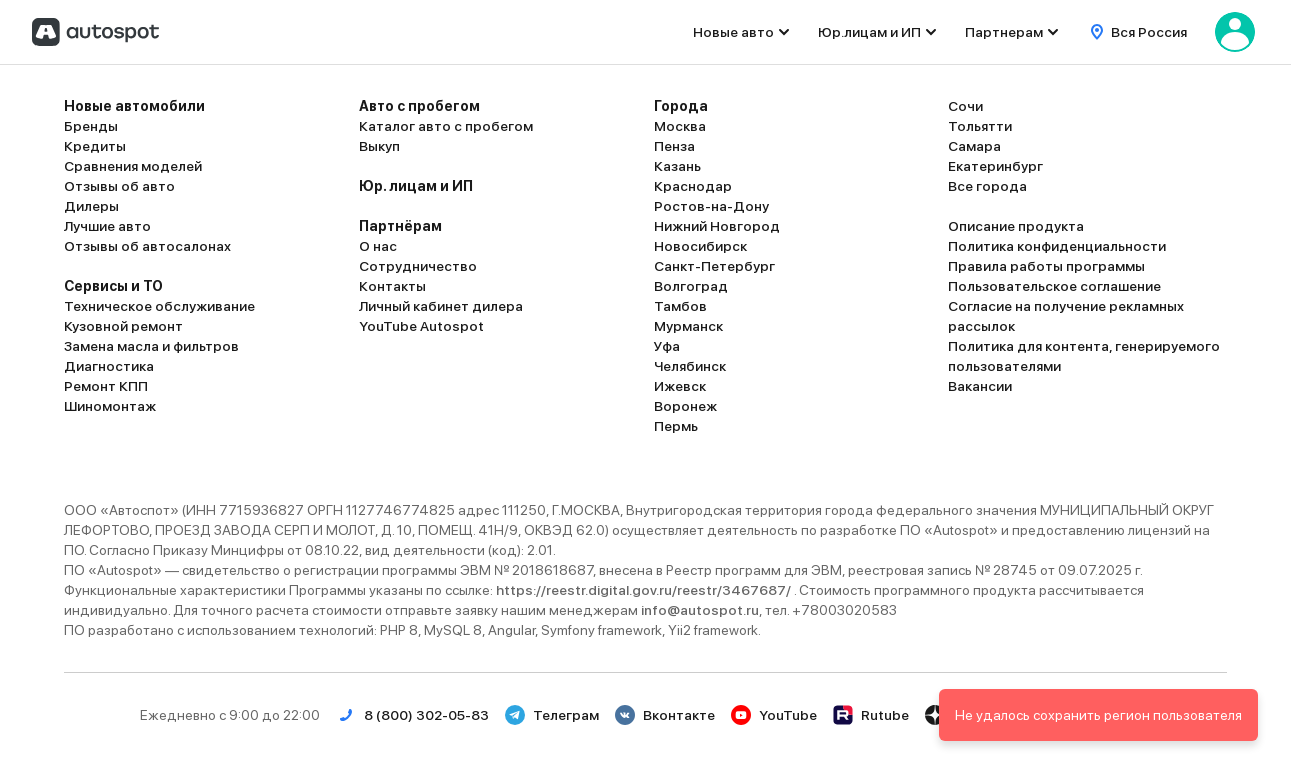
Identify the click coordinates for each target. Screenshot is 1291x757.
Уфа (667, 346)
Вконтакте (665, 715)
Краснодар (693, 186)
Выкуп (379, 146)
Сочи (965, 106)
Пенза (674, 146)
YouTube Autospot (421, 326)
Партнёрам (400, 226)
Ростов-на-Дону (711, 206)
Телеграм (552, 715)
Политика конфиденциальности (1057, 246)
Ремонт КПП (106, 386)
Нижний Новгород (717, 226)
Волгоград (691, 286)
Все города (987, 186)
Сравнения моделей (133, 166)
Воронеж (685, 406)
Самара (974, 146)
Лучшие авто (107, 226)
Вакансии (980, 386)
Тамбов (680, 306)
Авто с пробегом (419, 106)
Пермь (676, 426)
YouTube (774, 715)
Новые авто (733, 32)
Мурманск (688, 326)
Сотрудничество (418, 266)
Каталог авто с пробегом (446, 126)
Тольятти (980, 126)
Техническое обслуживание (159, 306)
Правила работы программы (1046, 266)
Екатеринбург (995, 166)
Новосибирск (700, 246)
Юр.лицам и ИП (869, 32)
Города (681, 106)
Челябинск (690, 366)
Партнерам (1004, 32)
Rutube (871, 715)
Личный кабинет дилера (441, 306)
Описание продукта (1016, 226)
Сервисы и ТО (113, 286)
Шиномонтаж (110, 406)
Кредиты (95, 146)
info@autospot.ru (700, 610)
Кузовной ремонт (123, 326)
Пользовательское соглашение (1054, 286)
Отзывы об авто (119, 186)
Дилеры (91, 206)
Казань (677, 166)
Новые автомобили (134, 106)
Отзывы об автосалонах (147, 246)
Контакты (392, 286)
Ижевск (680, 386)
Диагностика (109, 366)
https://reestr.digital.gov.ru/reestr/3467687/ (645, 590)
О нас (378, 246)
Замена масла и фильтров (151, 346)
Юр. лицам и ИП (416, 186)
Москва (680, 126)
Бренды (91, 126)
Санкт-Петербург (714, 266)
